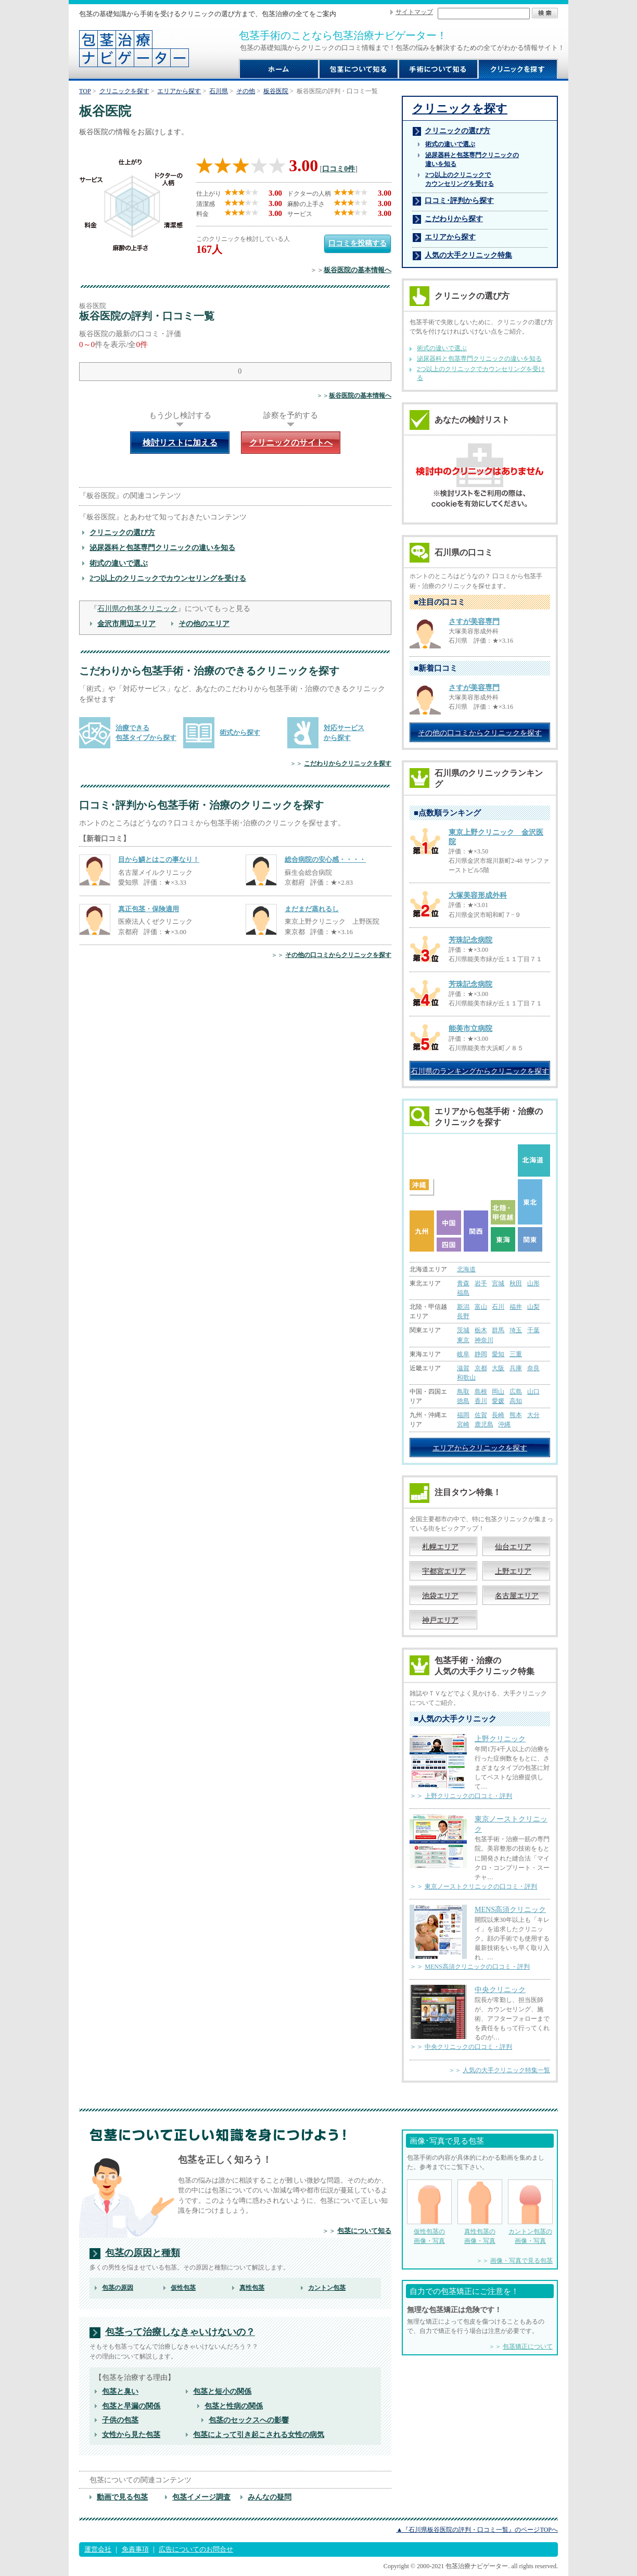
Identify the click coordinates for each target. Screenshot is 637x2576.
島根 (481, 1391)
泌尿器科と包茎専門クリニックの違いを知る (162, 547)
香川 (481, 1401)
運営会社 (97, 2549)
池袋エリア (440, 1595)
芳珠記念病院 (470, 940)
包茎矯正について (528, 2346)
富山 (481, 1306)
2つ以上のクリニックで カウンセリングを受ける (459, 179)
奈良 (533, 1368)
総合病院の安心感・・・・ (325, 859)
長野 (463, 1316)
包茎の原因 (117, 2287)
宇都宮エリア (444, 1571)
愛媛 (498, 1401)
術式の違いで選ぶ (119, 563)
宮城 (498, 1283)
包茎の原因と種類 (142, 2253)
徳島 (463, 1401)
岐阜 (463, 1354)
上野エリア (513, 1571)
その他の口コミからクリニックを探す (338, 955)
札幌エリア (440, 1546)
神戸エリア (440, 1620)
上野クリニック (500, 1739)
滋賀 (463, 1368)
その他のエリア (204, 623)
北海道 (466, 1269)
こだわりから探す (454, 218)
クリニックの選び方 (122, 532)
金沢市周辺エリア (126, 623)
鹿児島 (484, 1424)
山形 (533, 1283)
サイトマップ (414, 12)
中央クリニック (500, 1989)
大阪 (498, 1368)
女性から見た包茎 (131, 2434)
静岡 (481, 1354)
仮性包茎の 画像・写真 (429, 2212)
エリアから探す (179, 91)
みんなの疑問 (269, 2497)
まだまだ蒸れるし (312, 909)
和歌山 (466, 1377)
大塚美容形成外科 (478, 895)
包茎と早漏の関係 (131, 2406)
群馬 (498, 1330)
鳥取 (463, 1391)
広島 (515, 1391)
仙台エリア (513, 1546)
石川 (498, 1306)
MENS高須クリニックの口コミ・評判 (477, 1966)
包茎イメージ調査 (201, 2497)
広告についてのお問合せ (196, 2549)
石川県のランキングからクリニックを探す (480, 1071)
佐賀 (481, 1415)
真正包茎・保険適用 (148, 909)
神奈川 (484, 1340)
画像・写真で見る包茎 (521, 2260)
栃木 (481, 1330)
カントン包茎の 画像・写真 (530, 2212)
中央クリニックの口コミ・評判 (468, 2046)
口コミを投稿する (357, 243)
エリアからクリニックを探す (479, 1448)
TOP (85, 91)
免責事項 (135, 2549)
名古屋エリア (517, 1595)
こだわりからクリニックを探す (347, 763)
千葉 (533, 1330)
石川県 (218, 91)
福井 (515, 1306)
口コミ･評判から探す (459, 200)
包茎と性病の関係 (234, 2406)
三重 (515, 1354)
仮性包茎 (183, 2287)
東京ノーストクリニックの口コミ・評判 (481, 1886)
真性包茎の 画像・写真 (479, 2212)
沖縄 (504, 1424)
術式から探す (240, 732)
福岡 (463, 1415)
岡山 (498, 1391)
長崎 (498, 1415)
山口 (533, 1391)
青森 (463, 1283)
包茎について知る (364, 2231)
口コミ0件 (338, 168)
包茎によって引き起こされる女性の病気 (258, 2434)
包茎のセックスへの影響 (249, 2420)
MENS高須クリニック (510, 1909)
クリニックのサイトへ (291, 442)
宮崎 (463, 1424)
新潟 (463, 1306)
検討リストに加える (180, 442)
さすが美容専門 (474, 622)
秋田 (515, 1283)
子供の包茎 (120, 2420)
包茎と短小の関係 (222, 2391)
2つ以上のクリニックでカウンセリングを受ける (168, 578)
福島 (463, 1292)
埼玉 (515, 1330)
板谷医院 (275, 91)
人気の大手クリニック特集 (468, 255)
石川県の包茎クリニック (137, 608)
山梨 (533, 1306)
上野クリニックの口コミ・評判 (468, 1796)
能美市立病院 (470, 1028)
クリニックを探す (124, 91)
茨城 (463, 1330)
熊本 (515, 1415)
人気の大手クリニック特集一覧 (506, 2070)
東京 (463, 1340)
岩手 (481, 1283)
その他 (245, 91)
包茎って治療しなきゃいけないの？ (180, 2332)
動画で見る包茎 (122, 2497)
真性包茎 (251, 2287)
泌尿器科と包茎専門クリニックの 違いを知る (472, 159)
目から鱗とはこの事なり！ (158, 859)
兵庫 (515, 1368)
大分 (533, 1415)
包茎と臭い (120, 2391)
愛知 (498, 1354)
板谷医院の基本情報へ (357, 270)
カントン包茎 (327, 2287)
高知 (515, 1401)
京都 (481, 1368)
